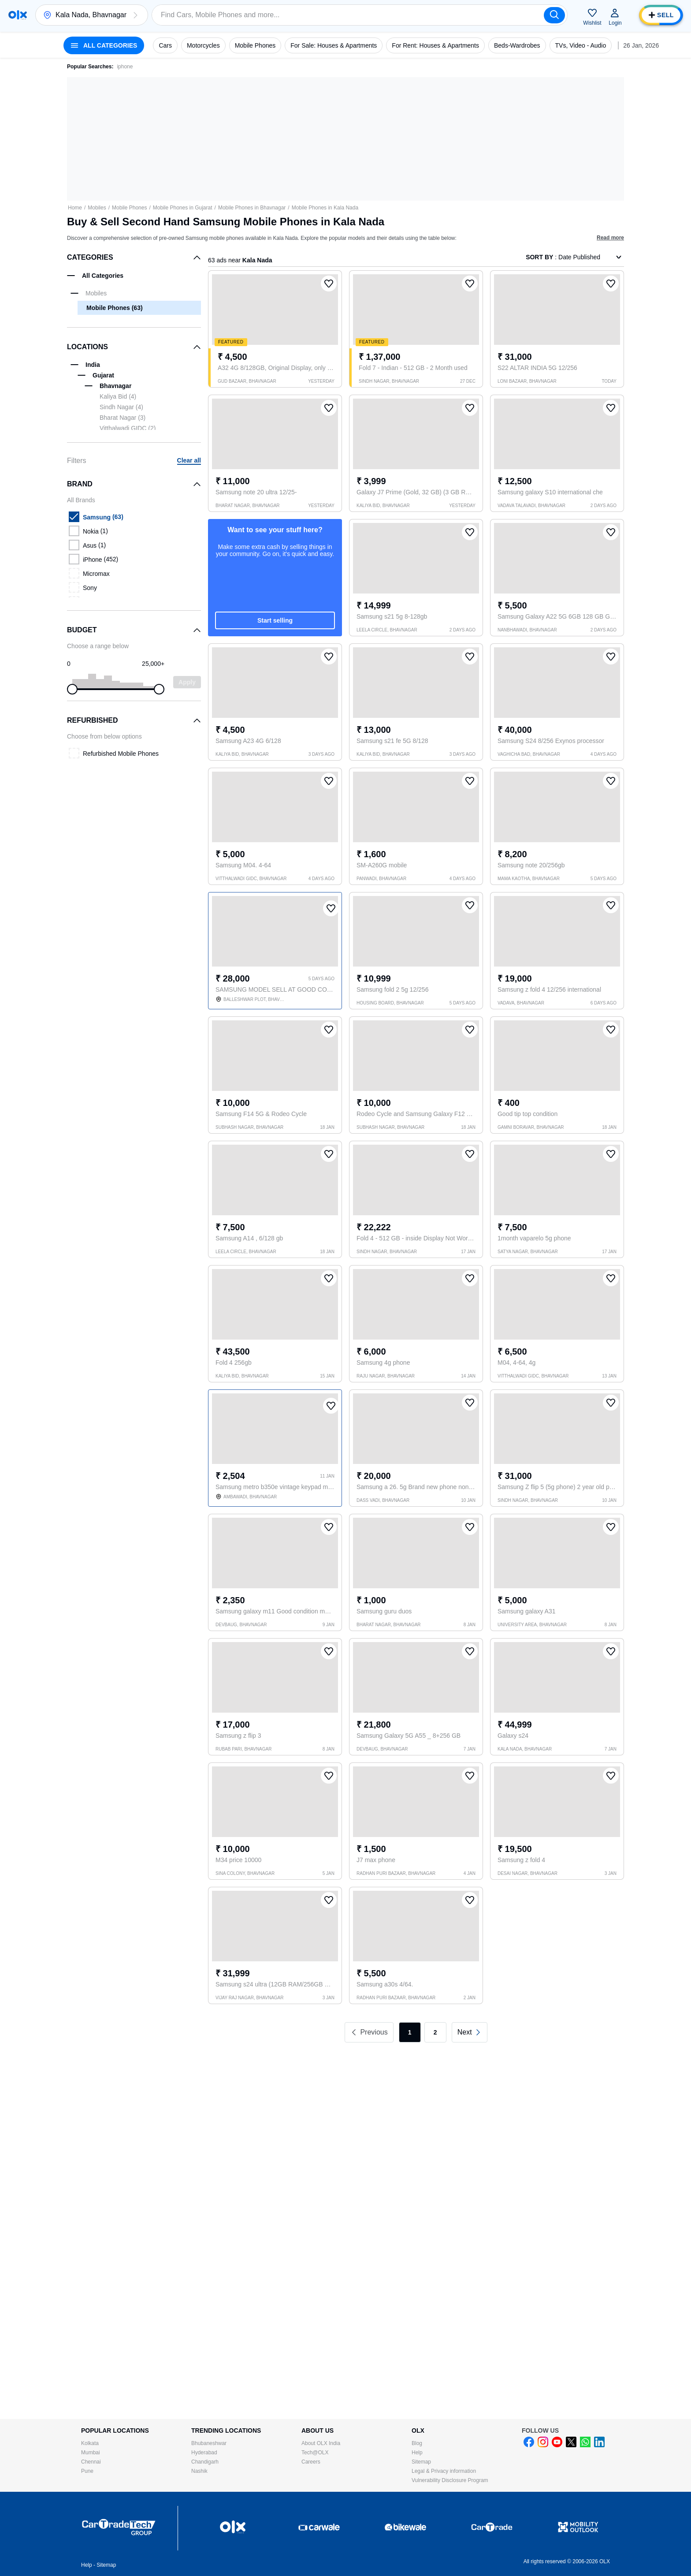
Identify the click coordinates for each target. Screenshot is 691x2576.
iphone (125, 66)
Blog (417, 2443)
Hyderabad (204, 2452)
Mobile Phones (129, 208)
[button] (135, 15)
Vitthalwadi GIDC (128, 428)
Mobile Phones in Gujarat (182, 208)
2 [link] (435, 2032)
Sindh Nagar (121, 407)
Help (417, 2452)
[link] (469, 2032)
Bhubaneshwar (209, 2443)
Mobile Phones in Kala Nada (325, 208)
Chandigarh (205, 2462)
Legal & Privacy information (444, 2471)
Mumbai (90, 2452)
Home (75, 208)
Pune (87, 2471)
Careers (310, 2462)
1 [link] (410, 2032)
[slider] (72, 689)
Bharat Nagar (122, 417)
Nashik (199, 2471)
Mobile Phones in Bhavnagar (252, 208)
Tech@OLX (315, 2452)
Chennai (91, 2462)
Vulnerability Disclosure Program (450, 2480)
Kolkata (90, 2443)
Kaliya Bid (118, 396)
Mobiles (97, 208)
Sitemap (421, 2462)
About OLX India (320, 2443)
